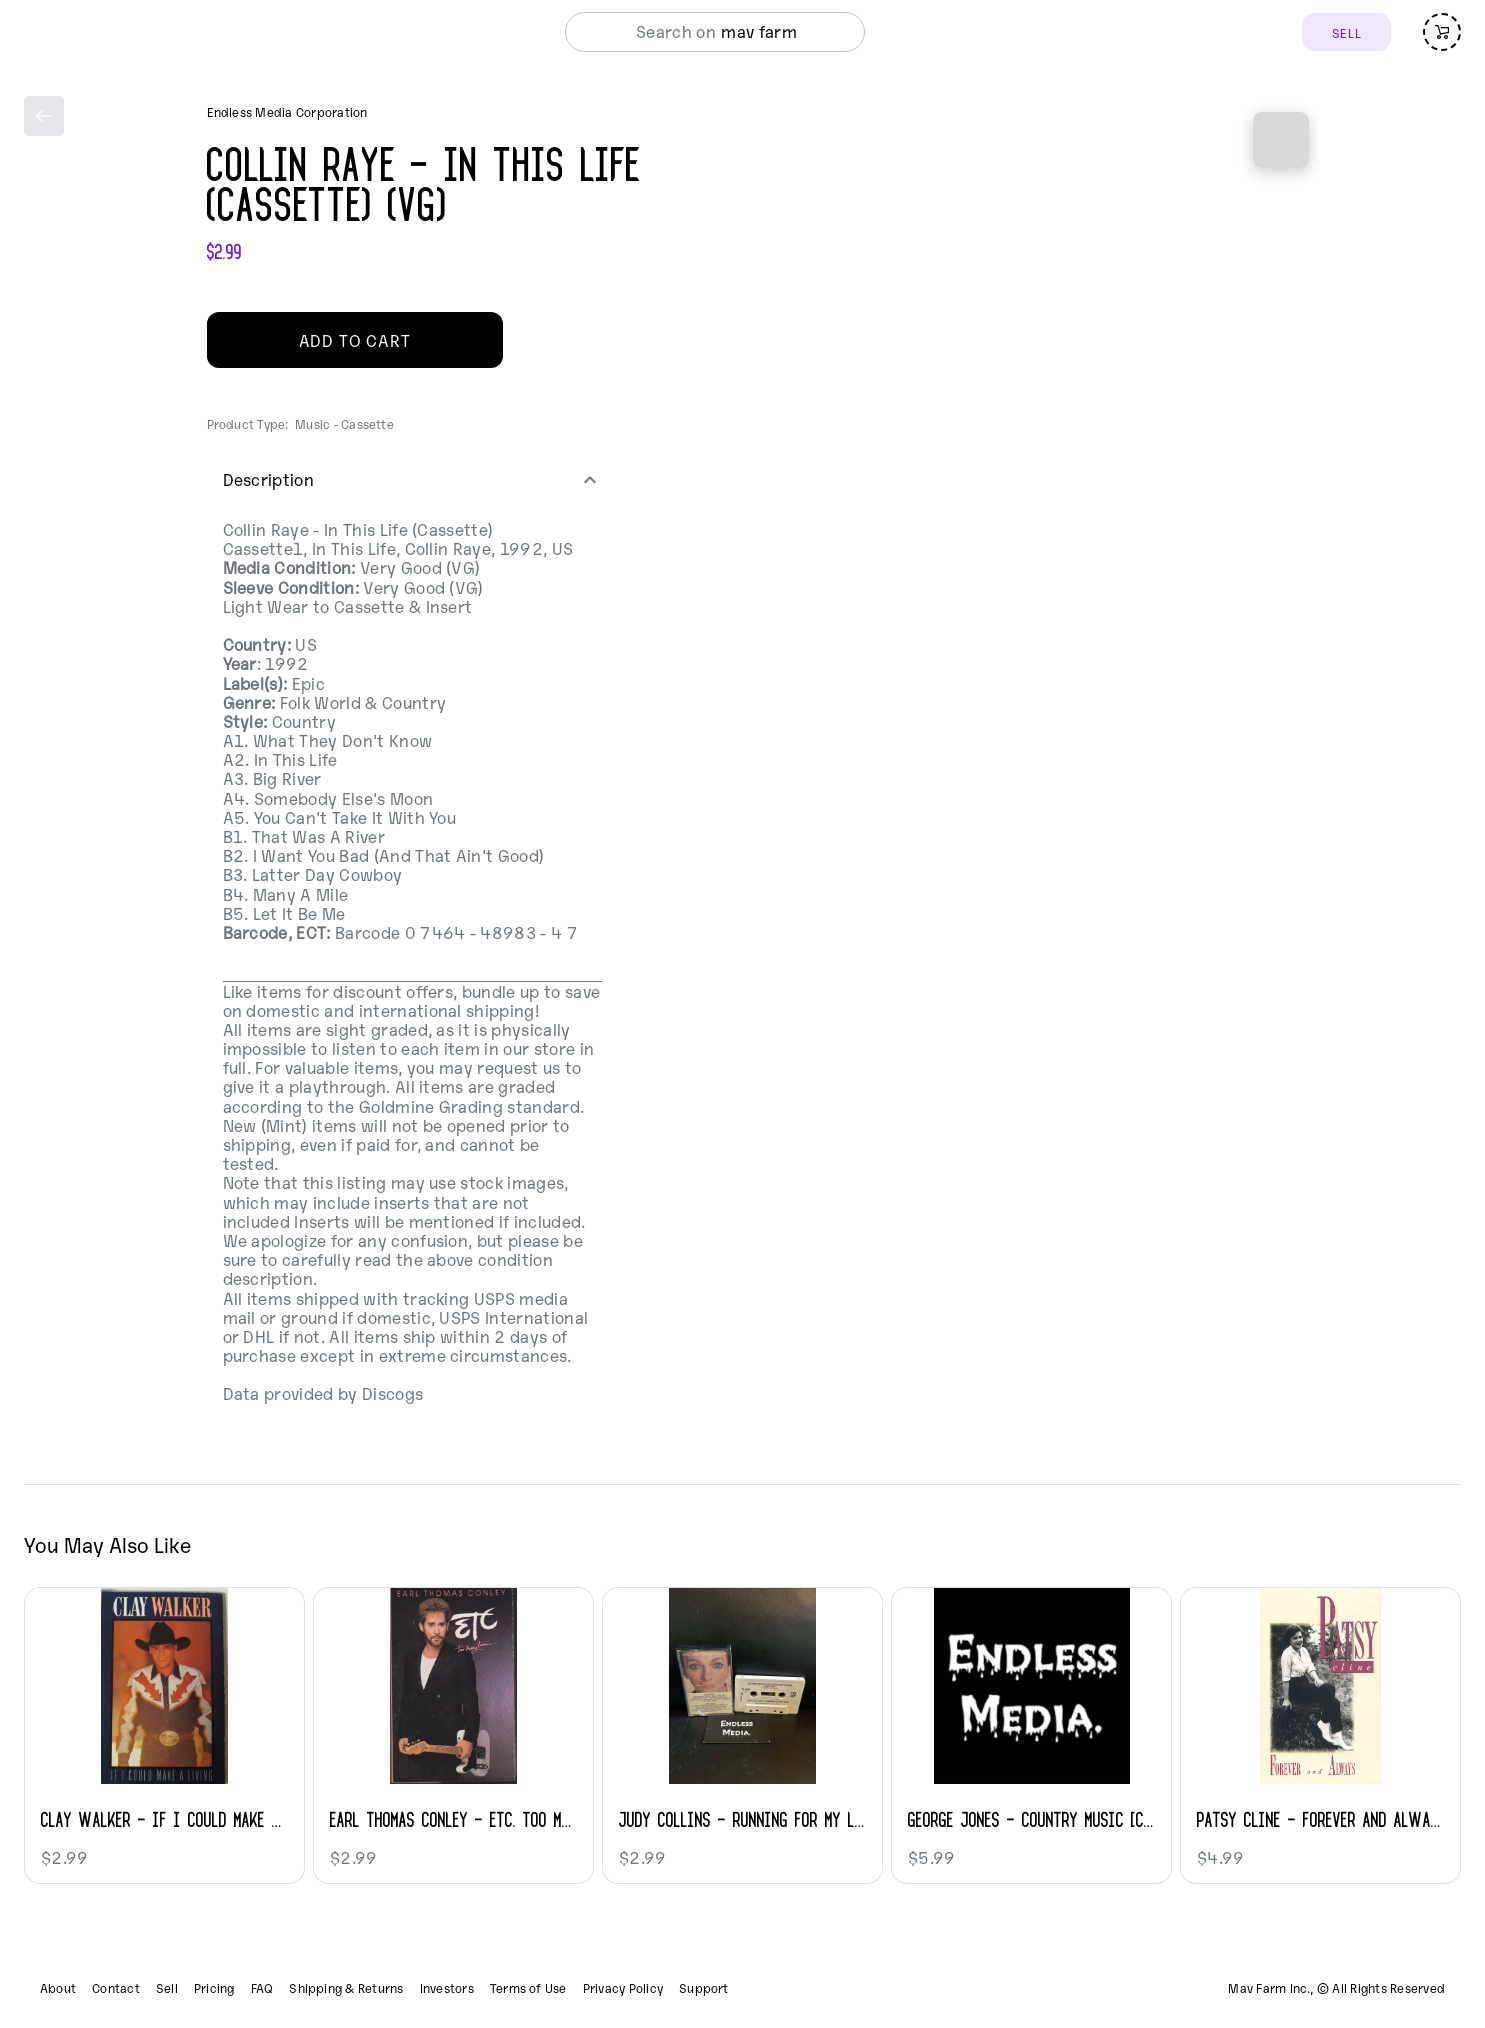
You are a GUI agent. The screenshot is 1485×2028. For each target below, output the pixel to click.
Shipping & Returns (346, 1988)
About (58, 1988)
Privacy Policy (623, 1988)
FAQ (262, 1988)
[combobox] (765, 32)
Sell (167, 1988)
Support (704, 1988)
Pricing (214, 1988)
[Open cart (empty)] (1442, 32)
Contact (116, 1988)
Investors (447, 1988)
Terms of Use (528, 1988)
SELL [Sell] (1346, 32)
